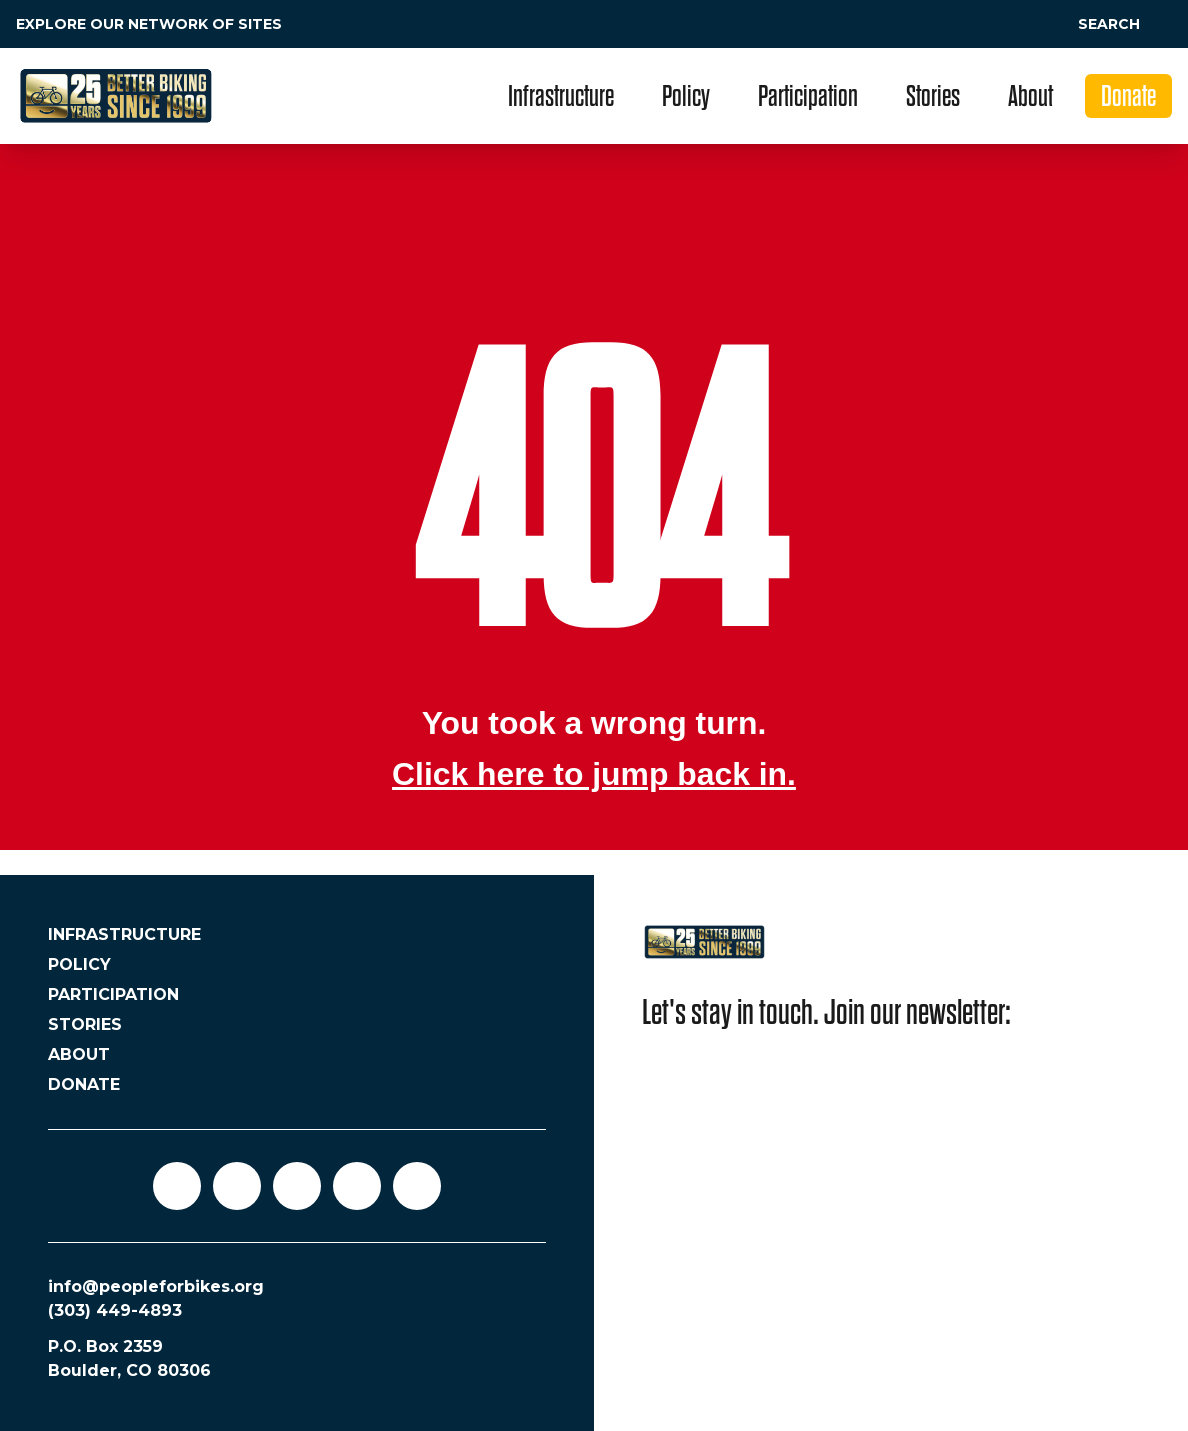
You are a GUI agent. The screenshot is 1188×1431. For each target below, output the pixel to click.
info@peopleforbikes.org (156, 1286)
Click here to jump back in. (594, 774)
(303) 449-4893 (115, 1310)
